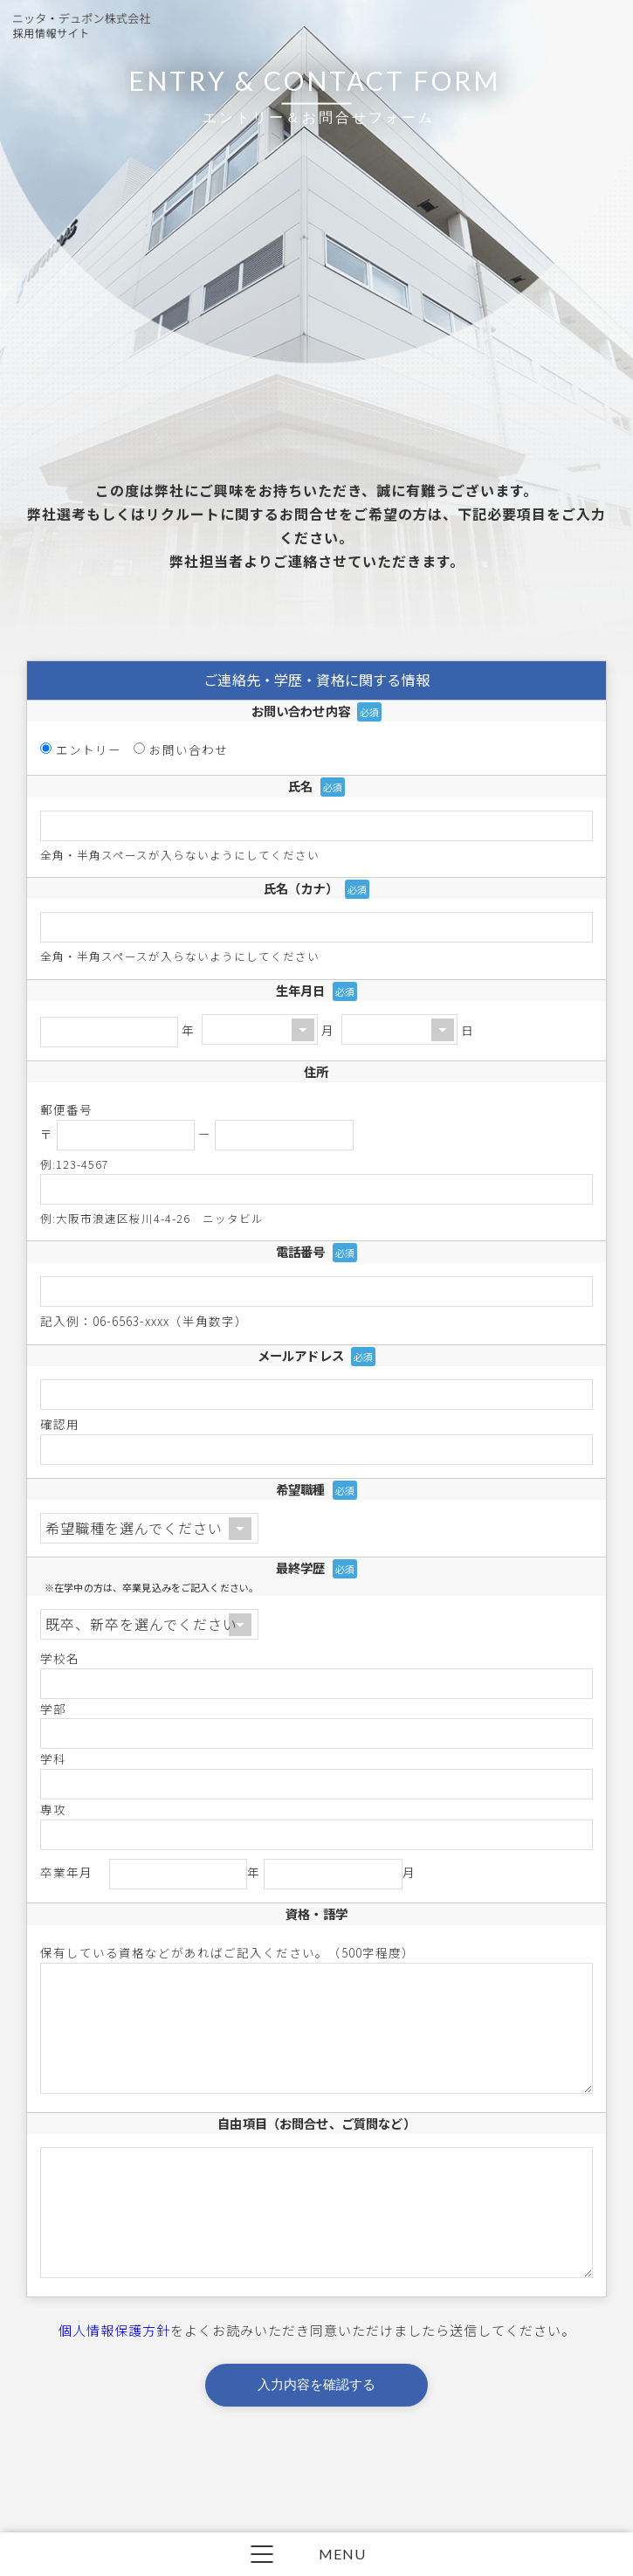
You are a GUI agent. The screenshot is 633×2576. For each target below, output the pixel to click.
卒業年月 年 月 (228, 1874)
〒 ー (197, 1134)
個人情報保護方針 (114, 2386)
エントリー (88, 749)
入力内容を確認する (316, 2440)
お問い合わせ (188, 749)
